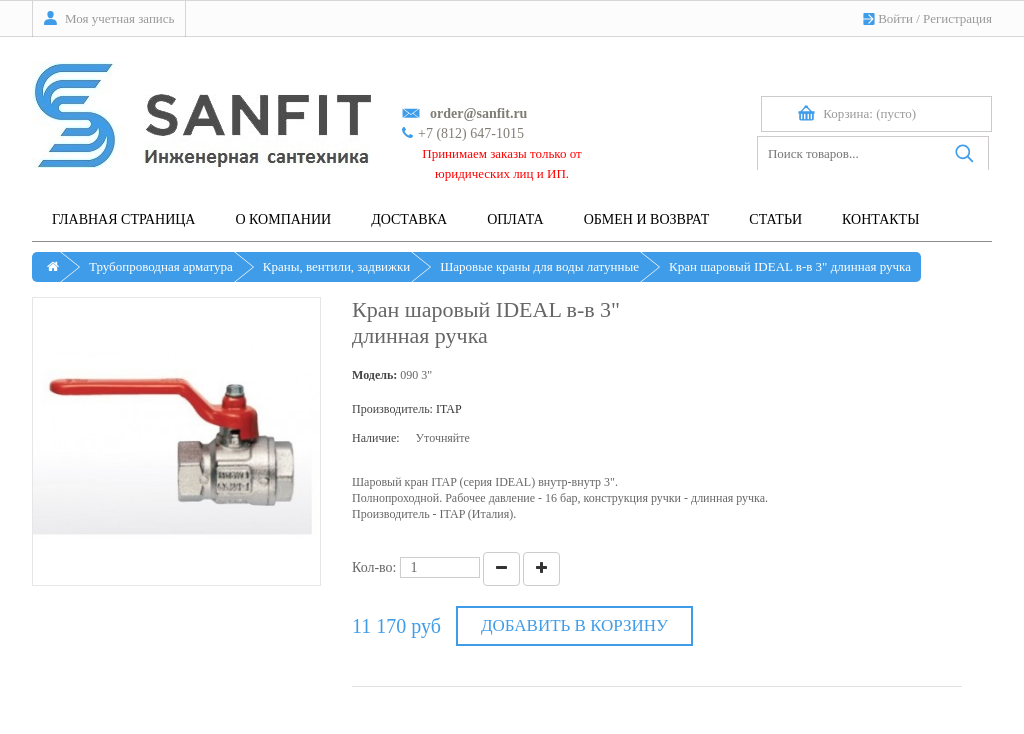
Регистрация (957, 18)
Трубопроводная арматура (161, 266)
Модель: (374, 375)
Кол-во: (374, 567)
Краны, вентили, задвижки (336, 266)
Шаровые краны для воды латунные (539, 266)
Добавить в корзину (574, 625)
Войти (895, 18)
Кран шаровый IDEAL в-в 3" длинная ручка (790, 266)
